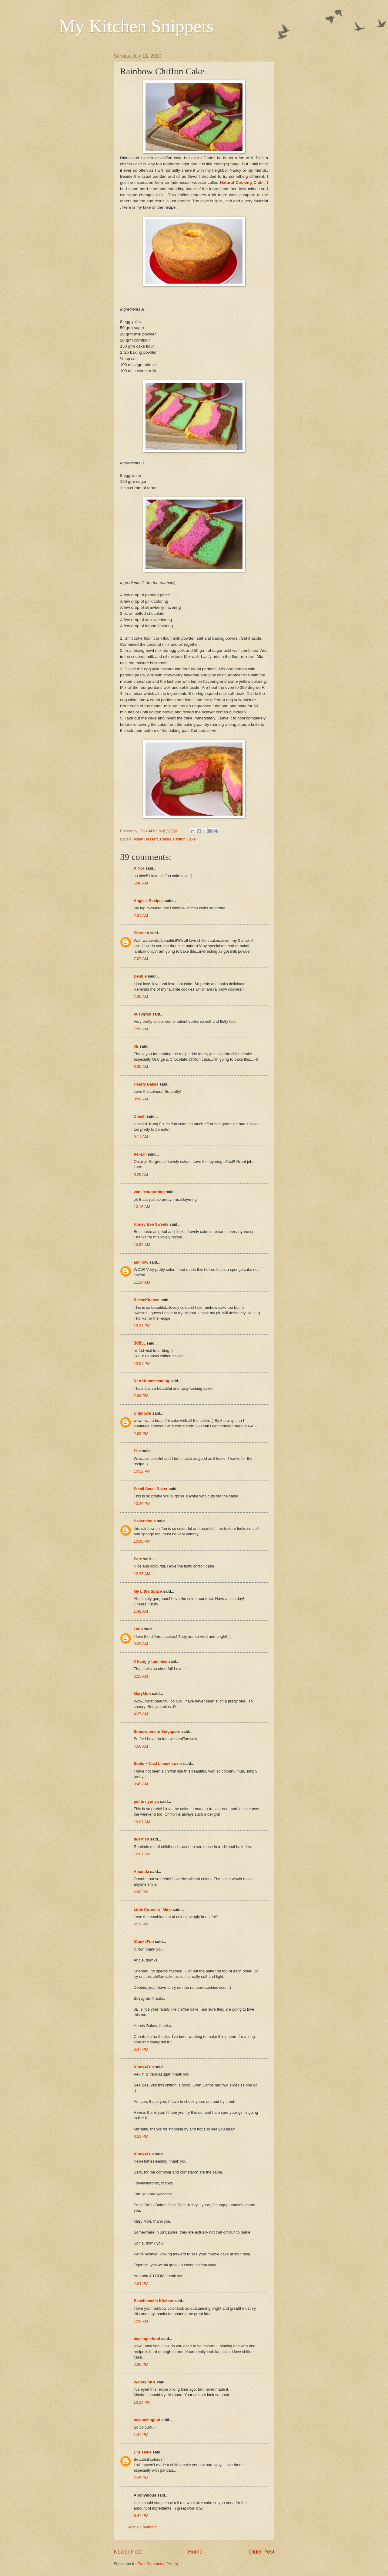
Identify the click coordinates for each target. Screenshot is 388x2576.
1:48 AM (141, 1611)
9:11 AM (141, 1136)
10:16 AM (142, 1206)
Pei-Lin (140, 1154)
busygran (142, 1014)
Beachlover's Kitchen (153, 2300)
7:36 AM (141, 996)
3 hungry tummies (150, 1661)
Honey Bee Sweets (151, 1224)
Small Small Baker (151, 1489)
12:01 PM (142, 1854)
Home (195, 2552)
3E (136, 1046)
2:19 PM (141, 1924)
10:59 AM (142, 1244)
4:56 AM (141, 1746)
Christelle (143, 2452)
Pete (138, 1559)
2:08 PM (141, 1433)
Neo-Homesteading (151, 1381)
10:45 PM (142, 1541)
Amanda (141, 1871)
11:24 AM (142, 1282)
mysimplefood (147, 2338)
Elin (137, 1451)
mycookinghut (147, 2419)
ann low (141, 1262)
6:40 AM (141, 883)
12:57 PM (142, 1363)
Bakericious (145, 1521)
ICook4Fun (144, 1941)
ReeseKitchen (146, 1300)
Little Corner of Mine (153, 1909)
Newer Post (128, 2552)
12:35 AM (142, 1573)
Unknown (142, 1413)
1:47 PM (141, 2434)
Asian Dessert (145, 839)
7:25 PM (141, 2478)
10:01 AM (142, 1822)
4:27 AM (141, 1714)
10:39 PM (142, 1503)
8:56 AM (141, 1099)
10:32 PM (142, 1471)
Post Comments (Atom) (158, 2563)
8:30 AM (141, 1066)
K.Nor (139, 868)
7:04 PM (141, 2283)
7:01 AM (141, 915)
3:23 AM (141, 1676)
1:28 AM (141, 2321)
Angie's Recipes (149, 900)
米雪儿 (140, 1343)
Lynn (138, 1629)
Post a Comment (142, 2527)
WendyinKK (145, 2382)
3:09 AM (141, 1644)
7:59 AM (141, 1029)
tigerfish (141, 1839)
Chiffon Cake (184, 839)
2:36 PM (141, 2364)
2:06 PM (141, 1395)
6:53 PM (141, 2136)
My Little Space (148, 1591)
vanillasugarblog (149, 1192)
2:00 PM (141, 1892)
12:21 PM (142, 1325)
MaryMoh (142, 1693)
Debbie (140, 976)
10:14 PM (142, 2402)
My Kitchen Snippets (136, 26)
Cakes (165, 839)
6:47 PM (141, 2049)
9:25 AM (141, 1174)
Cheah (140, 1116)
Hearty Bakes (146, 1084)
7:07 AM (141, 958)
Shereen (141, 933)
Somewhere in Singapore (157, 1731)
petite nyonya (146, 1801)
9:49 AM (141, 1784)
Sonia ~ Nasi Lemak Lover (158, 1763)
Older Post (261, 2552)
